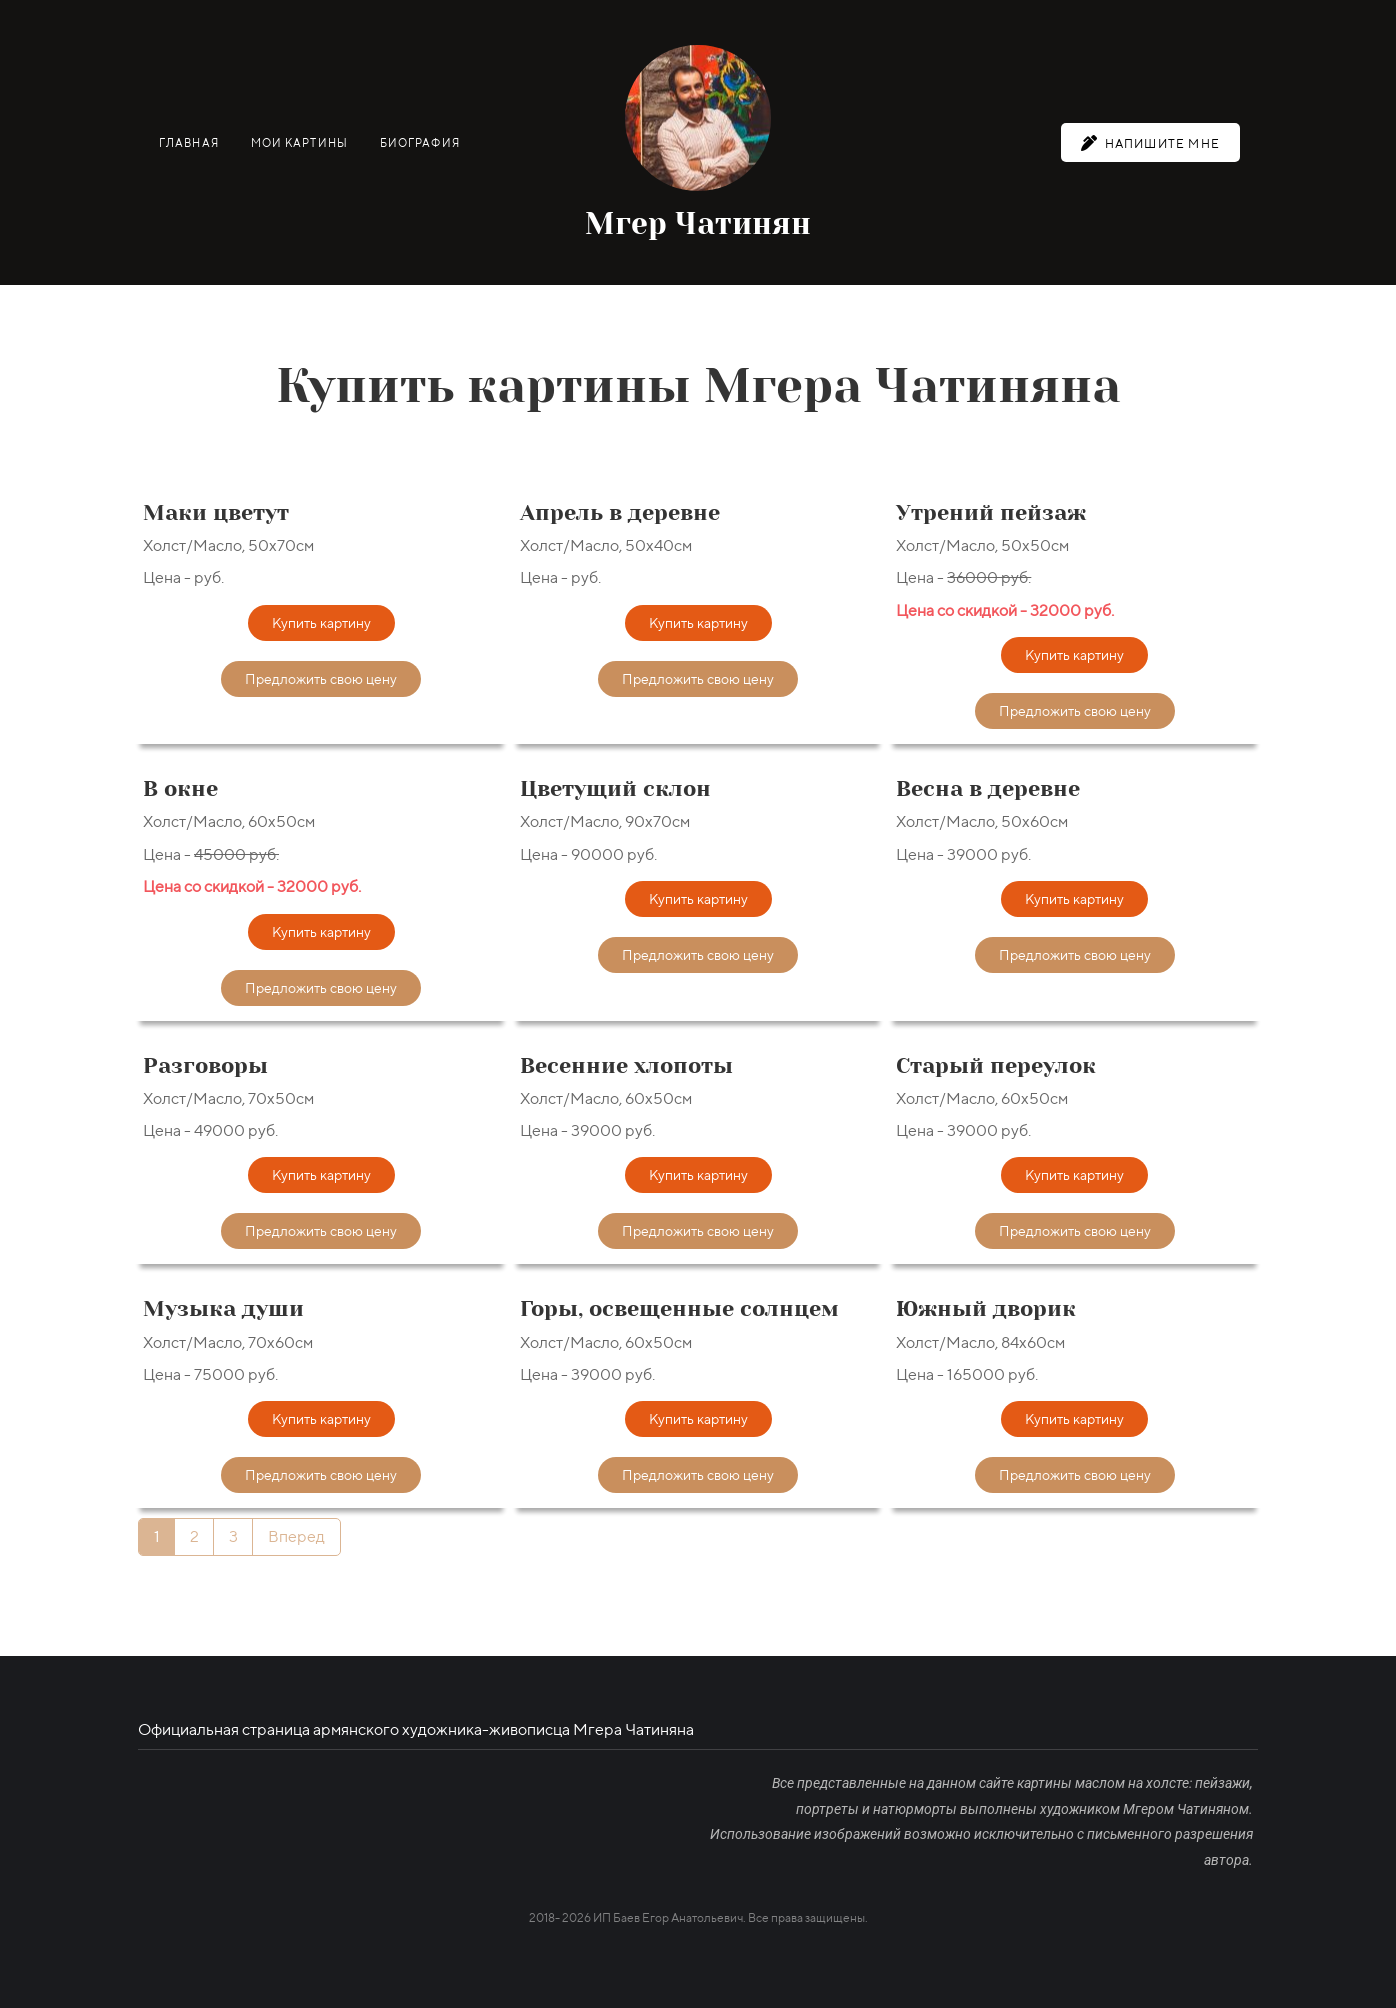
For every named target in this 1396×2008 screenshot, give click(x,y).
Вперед (296, 1536)
